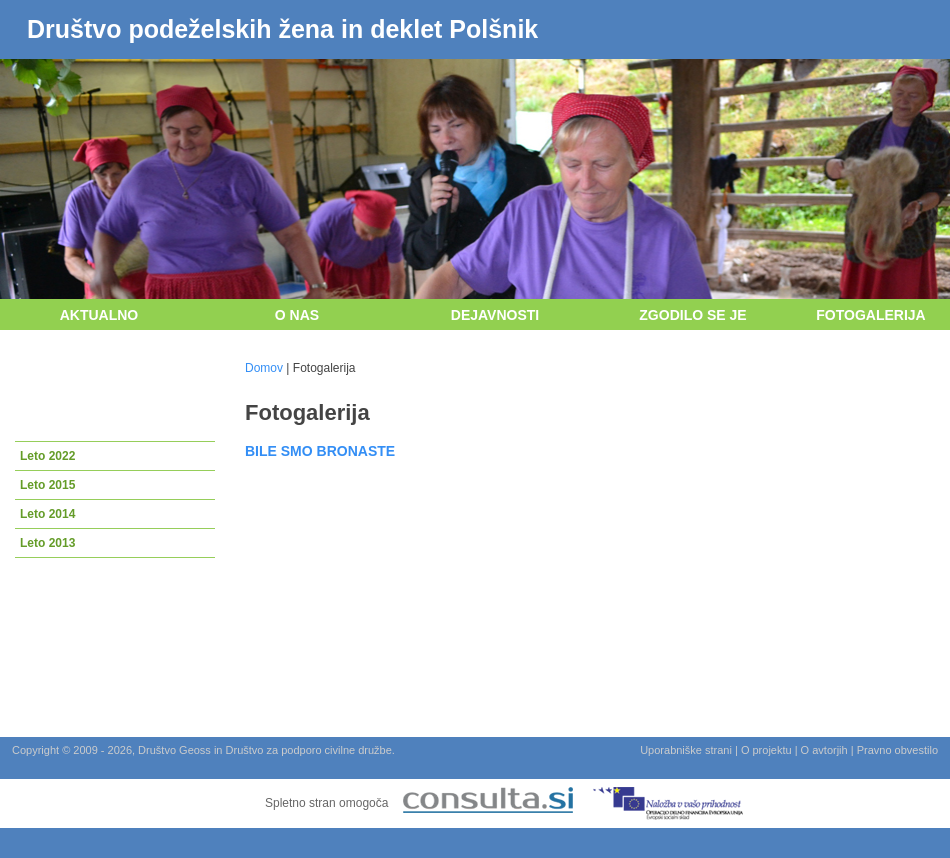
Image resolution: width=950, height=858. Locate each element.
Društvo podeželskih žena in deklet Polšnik (282, 29)
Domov (264, 368)
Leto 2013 (47, 543)
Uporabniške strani (686, 750)
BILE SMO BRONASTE (320, 451)
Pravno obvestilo (897, 750)
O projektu (766, 750)
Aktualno (99, 315)
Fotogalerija (870, 315)
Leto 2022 (47, 456)
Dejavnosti (495, 315)
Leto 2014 (47, 514)
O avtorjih (824, 750)
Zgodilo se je (692, 315)
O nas (297, 315)
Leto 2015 (47, 485)
